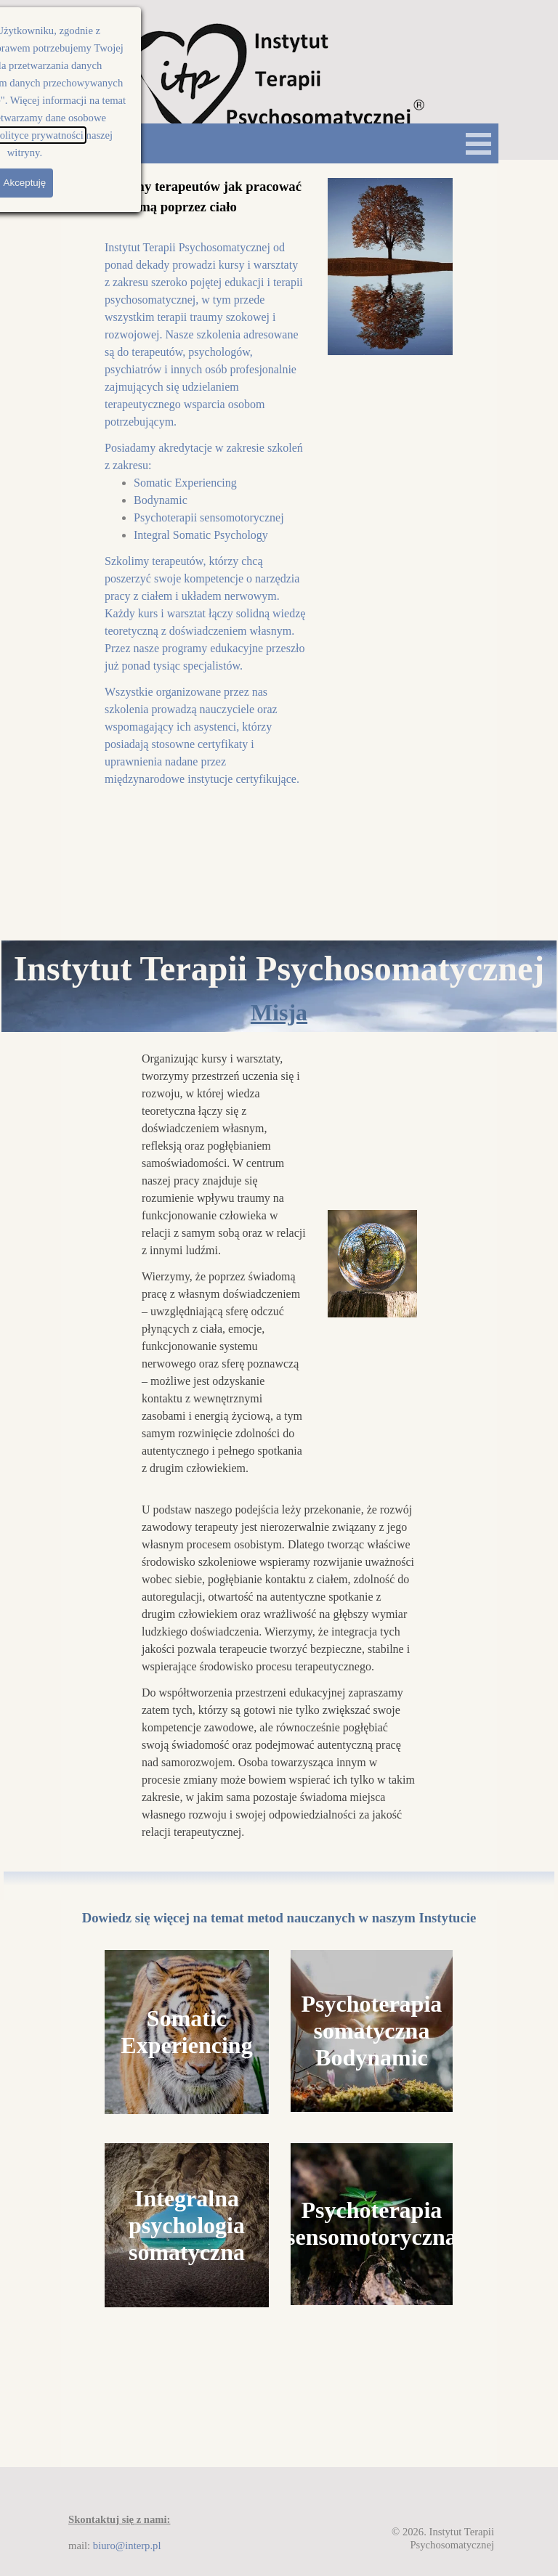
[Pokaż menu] (478, 143)
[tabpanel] (205, 482)
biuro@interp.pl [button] (127, 2545)
